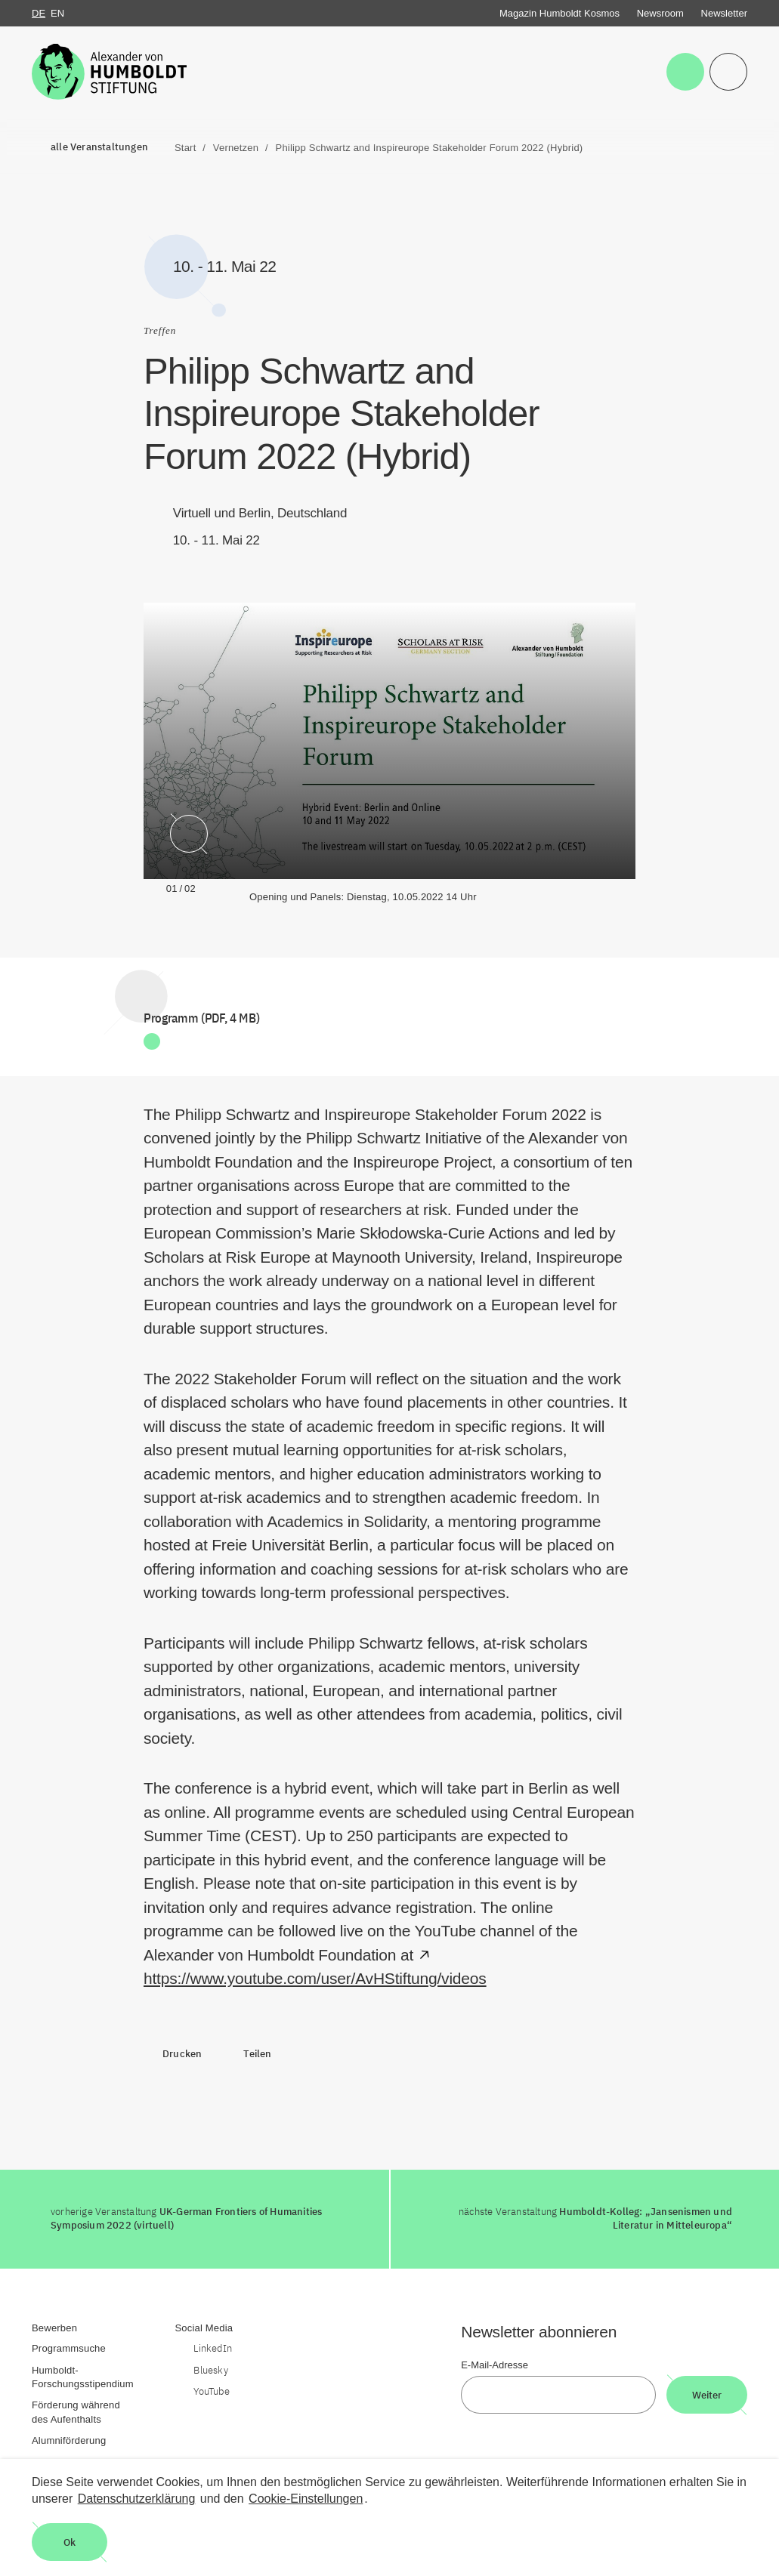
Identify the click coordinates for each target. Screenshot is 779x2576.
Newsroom (660, 13)
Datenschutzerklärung (137, 2498)
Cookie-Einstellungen (306, 2498)
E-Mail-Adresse (494, 2365)
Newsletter (724, 13)
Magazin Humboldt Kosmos (559, 13)
